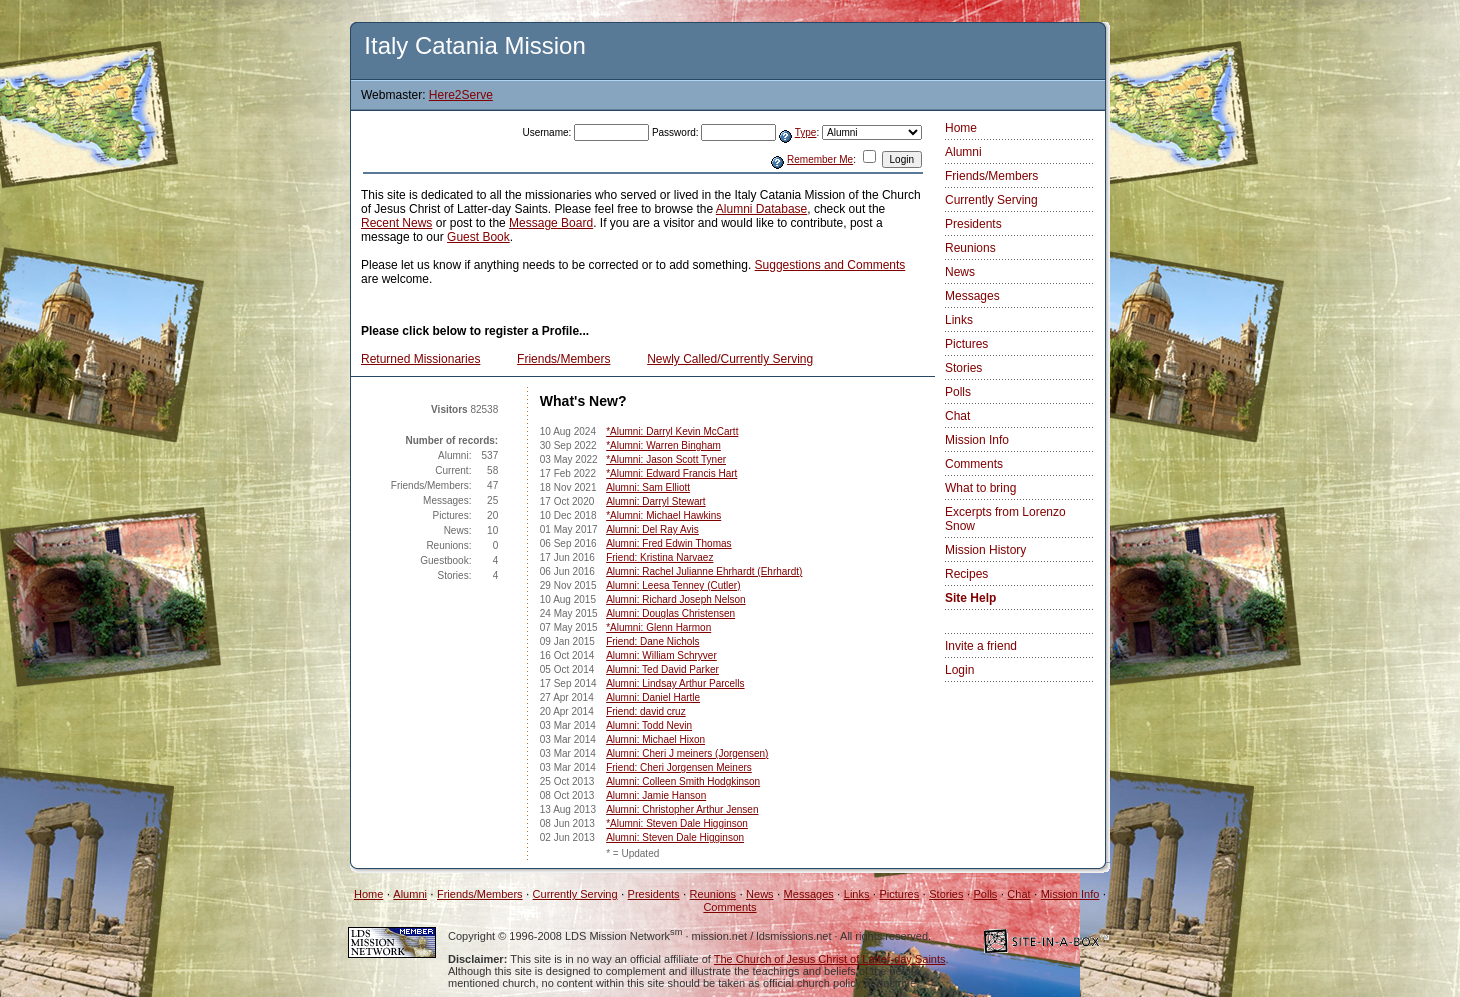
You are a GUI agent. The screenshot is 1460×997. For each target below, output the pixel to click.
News (960, 272)
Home (961, 128)
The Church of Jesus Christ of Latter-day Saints (830, 959)
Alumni (963, 152)
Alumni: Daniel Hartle (653, 697)
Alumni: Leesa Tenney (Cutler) (673, 585)
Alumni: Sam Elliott (648, 487)
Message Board (551, 223)
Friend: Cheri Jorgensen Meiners (679, 767)
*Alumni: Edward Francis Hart (671, 473)
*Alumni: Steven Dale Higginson (677, 823)
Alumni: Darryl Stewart (655, 501)
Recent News (396, 223)
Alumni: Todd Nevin (649, 725)
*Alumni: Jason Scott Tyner (666, 459)
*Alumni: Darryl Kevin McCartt (672, 431)
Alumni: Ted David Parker (662, 669)
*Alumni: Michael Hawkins (663, 515)
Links (959, 320)
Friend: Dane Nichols (652, 641)
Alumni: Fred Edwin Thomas (668, 543)
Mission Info (977, 440)
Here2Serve (461, 95)
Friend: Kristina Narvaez (659, 557)
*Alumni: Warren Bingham (663, 445)
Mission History (985, 550)
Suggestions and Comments (830, 265)
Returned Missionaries (420, 359)
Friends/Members (563, 359)
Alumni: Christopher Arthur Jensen (682, 809)
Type (806, 132)
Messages (972, 296)
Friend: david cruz (645, 711)
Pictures (966, 344)
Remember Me (820, 159)
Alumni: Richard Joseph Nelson (676, 599)
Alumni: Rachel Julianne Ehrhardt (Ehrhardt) (704, 571)
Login (959, 670)
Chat (957, 416)
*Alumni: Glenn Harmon (658, 627)
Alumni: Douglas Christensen (670, 613)
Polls (958, 392)
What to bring (980, 488)
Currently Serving (991, 200)
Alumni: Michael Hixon (655, 739)
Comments (974, 464)
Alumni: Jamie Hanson (656, 795)
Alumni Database (761, 209)
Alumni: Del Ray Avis (652, 529)
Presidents (973, 224)
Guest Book (478, 237)
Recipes (966, 574)
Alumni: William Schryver (661, 655)
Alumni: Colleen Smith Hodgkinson (683, 781)
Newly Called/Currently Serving (730, 359)
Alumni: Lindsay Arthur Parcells (675, 683)
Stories (963, 368)
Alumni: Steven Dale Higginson (675, 837)
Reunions (970, 248)
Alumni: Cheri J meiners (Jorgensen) (687, 753)
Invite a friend (981, 646)
